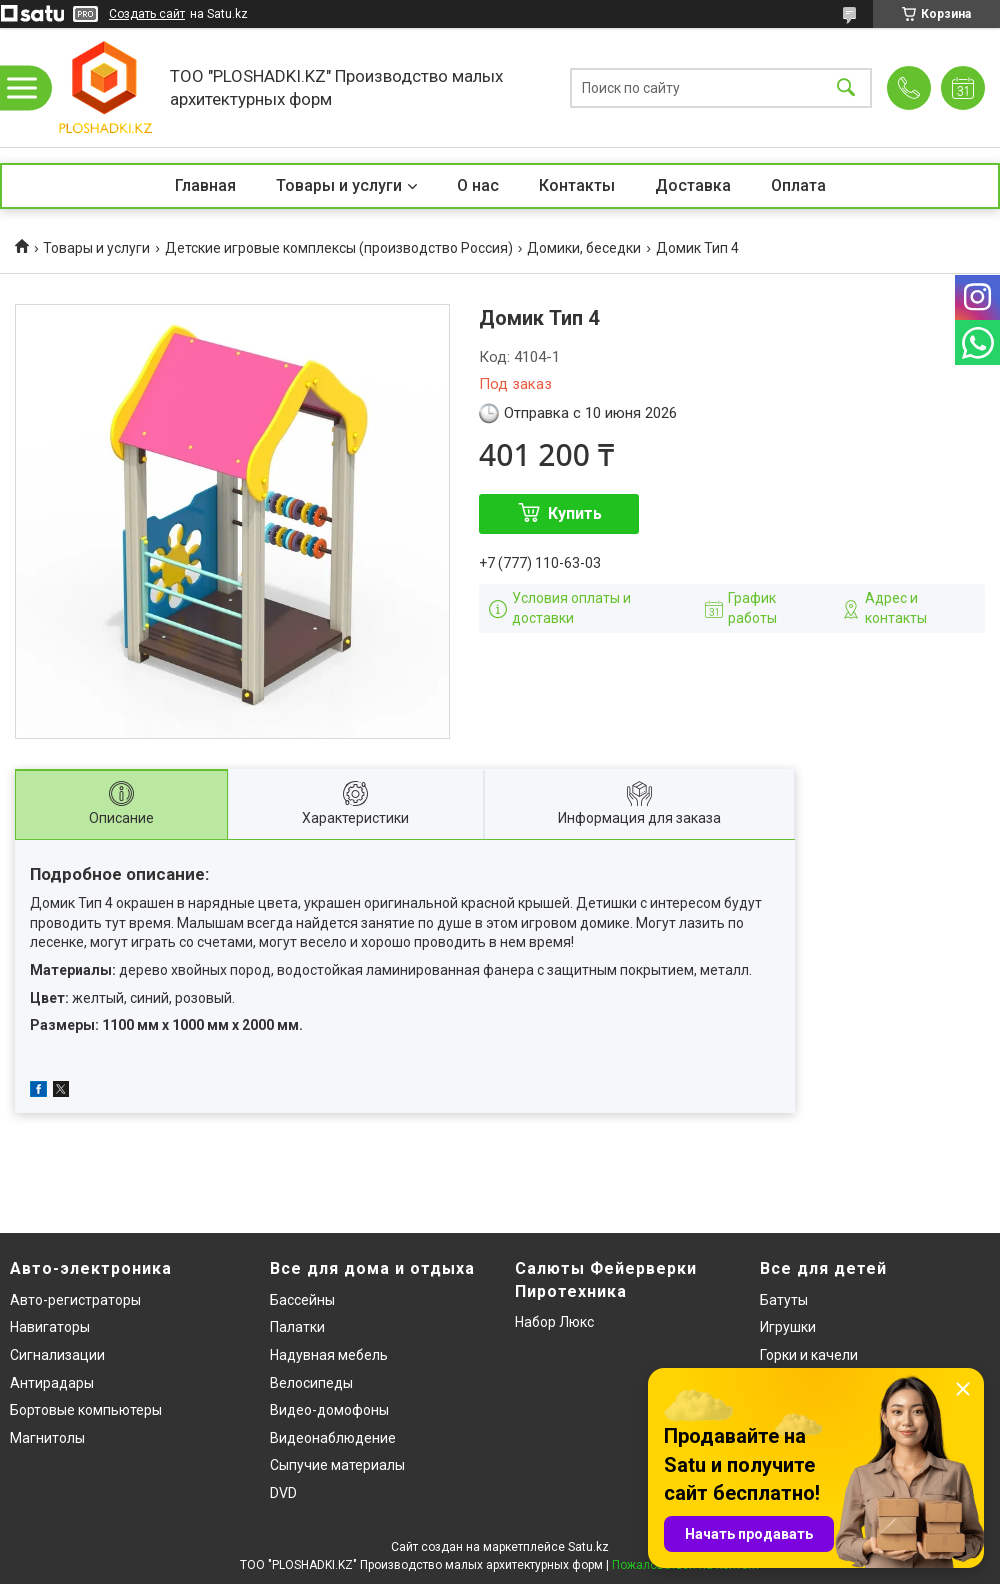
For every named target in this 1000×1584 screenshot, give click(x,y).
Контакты (577, 185)
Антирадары (52, 1383)
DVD (283, 1493)
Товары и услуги (339, 185)
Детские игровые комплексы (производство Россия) (339, 248)
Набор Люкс (554, 1322)
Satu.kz (588, 1547)
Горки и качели (809, 1355)
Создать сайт (147, 14)
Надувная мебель (329, 1355)
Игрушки (788, 1327)
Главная (205, 185)
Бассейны (302, 1300)
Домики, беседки (584, 248)
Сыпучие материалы (337, 1465)
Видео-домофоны (329, 1410)
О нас (478, 185)
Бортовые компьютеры (86, 1410)
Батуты (784, 1300)
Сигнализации (57, 1355)
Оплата (798, 185)
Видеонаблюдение (333, 1438)
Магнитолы (47, 1438)
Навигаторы (50, 1327)
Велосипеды (311, 1383)
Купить (575, 513)
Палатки (297, 1327)
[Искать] (846, 87)
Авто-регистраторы (75, 1300)
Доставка (693, 185)
